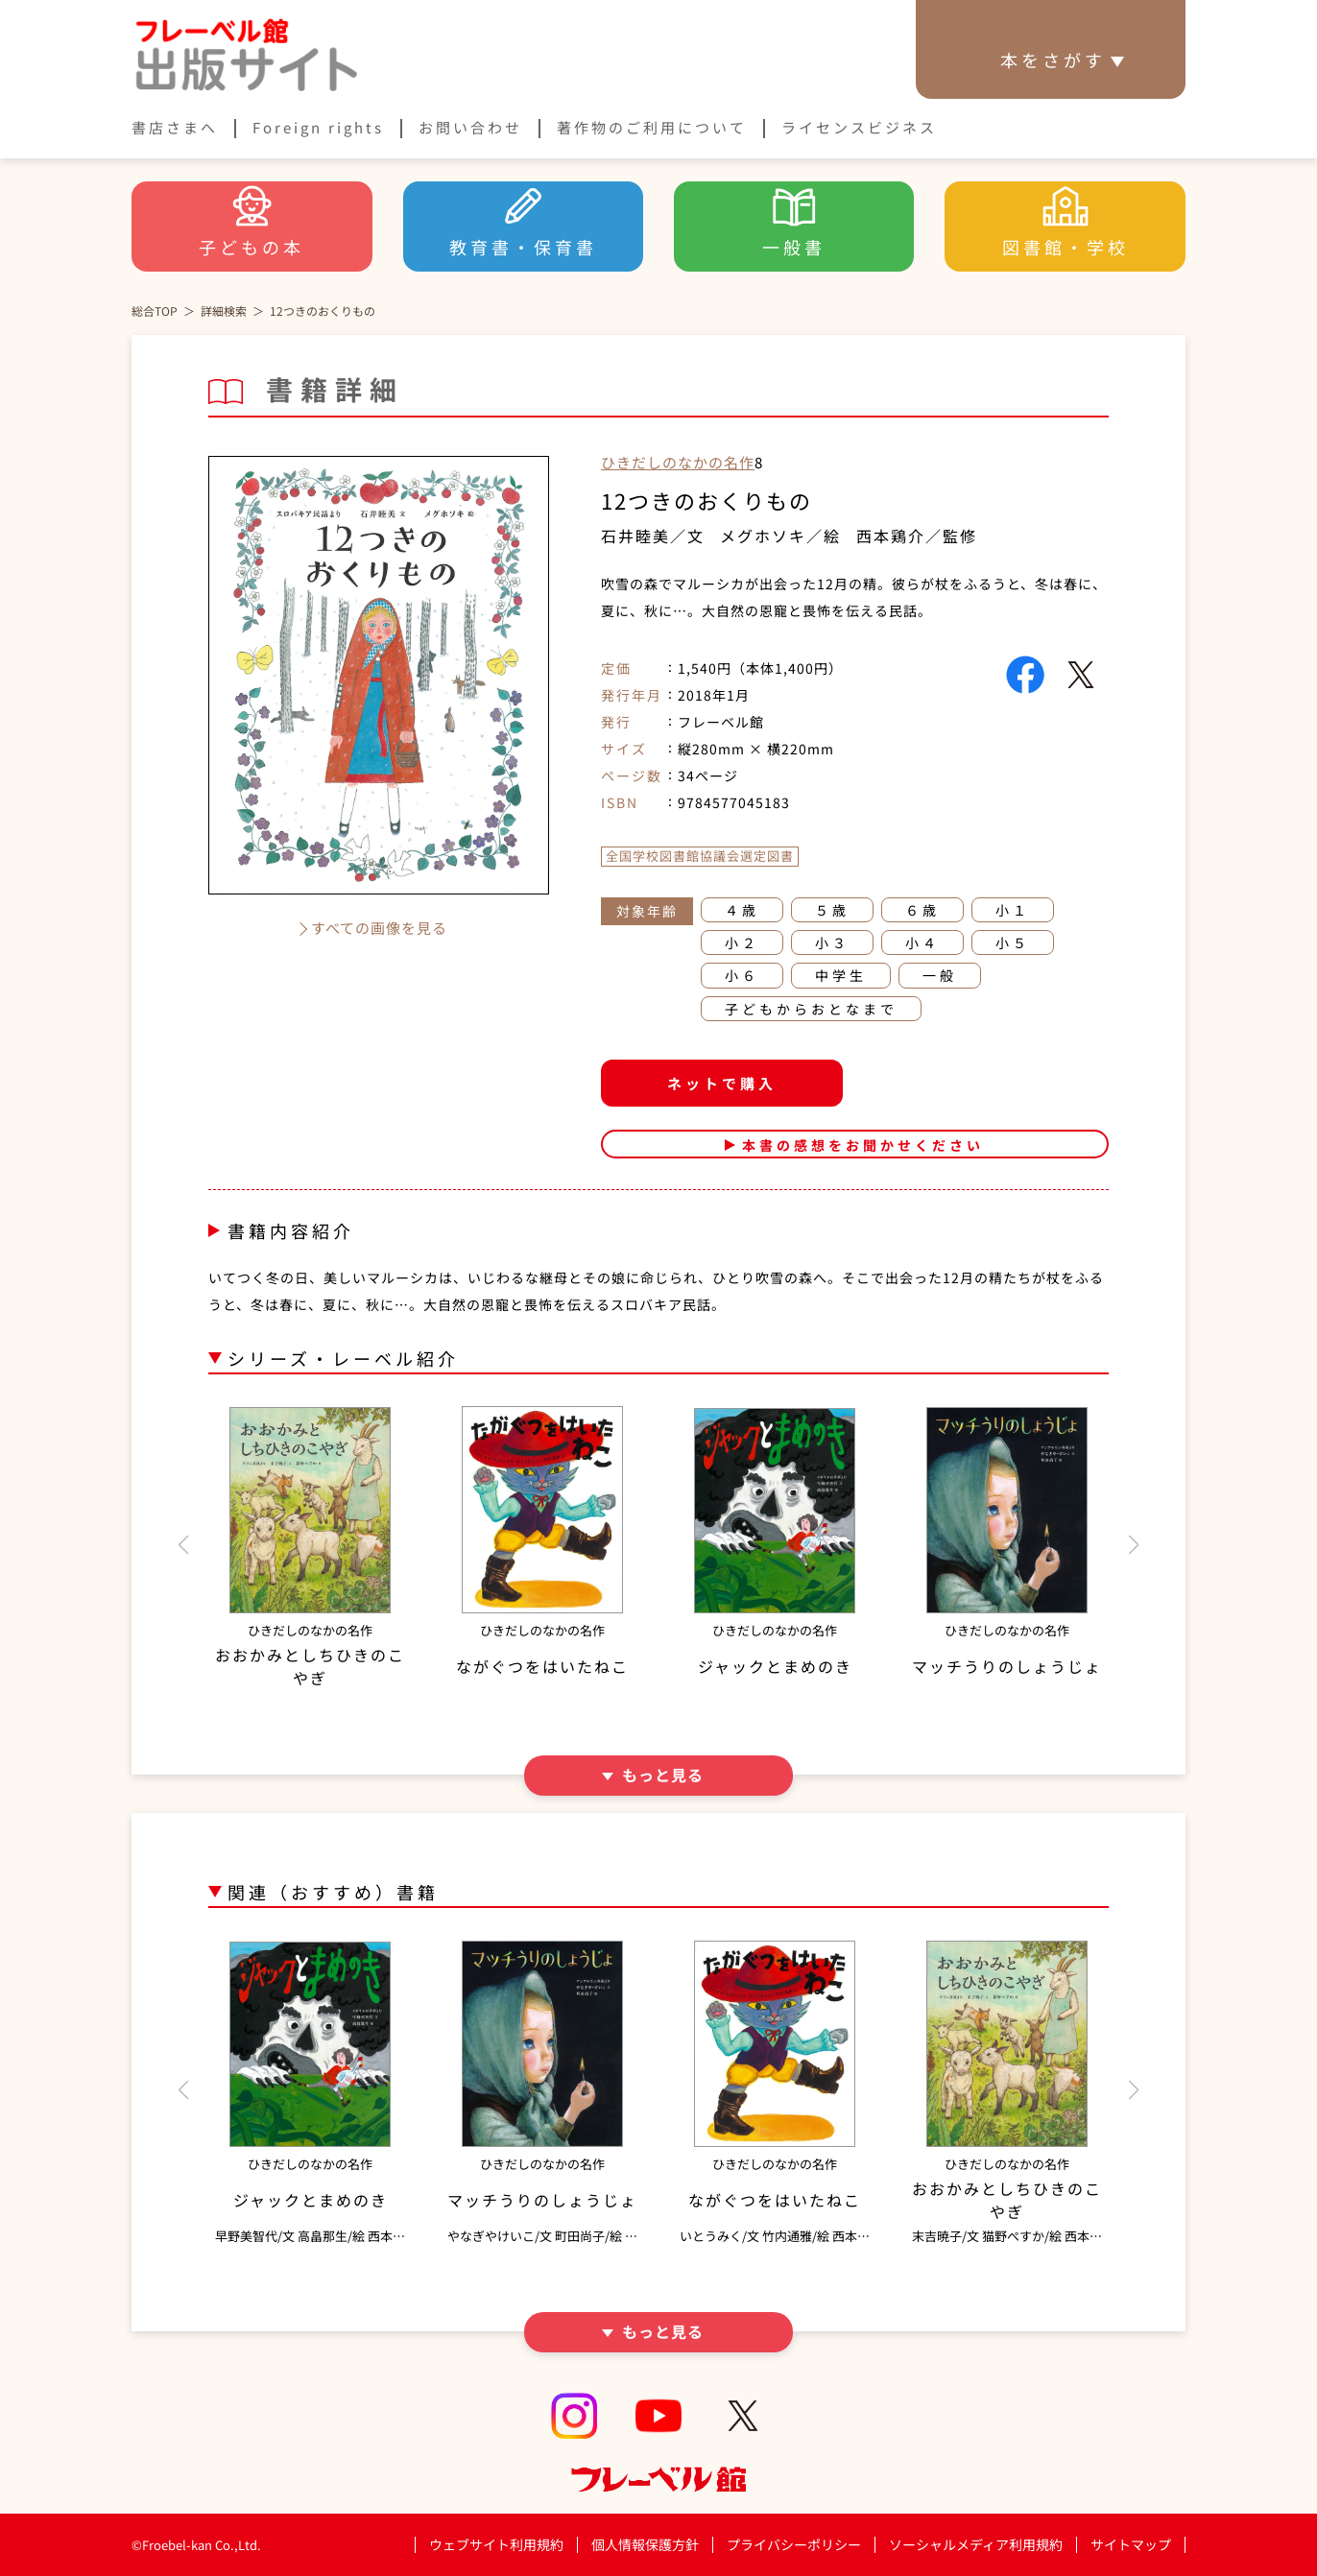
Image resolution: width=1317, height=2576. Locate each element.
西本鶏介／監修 (916, 535)
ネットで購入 (722, 1083)
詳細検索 (224, 310)
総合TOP (155, 310)
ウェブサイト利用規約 (496, 2544)
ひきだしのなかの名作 (677, 462)
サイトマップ (1130, 2544)
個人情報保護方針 (645, 2544)
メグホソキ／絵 (780, 535)
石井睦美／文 (653, 535)
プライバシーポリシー (794, 2545)
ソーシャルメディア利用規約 (976, 2544)
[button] (183, 1545)
